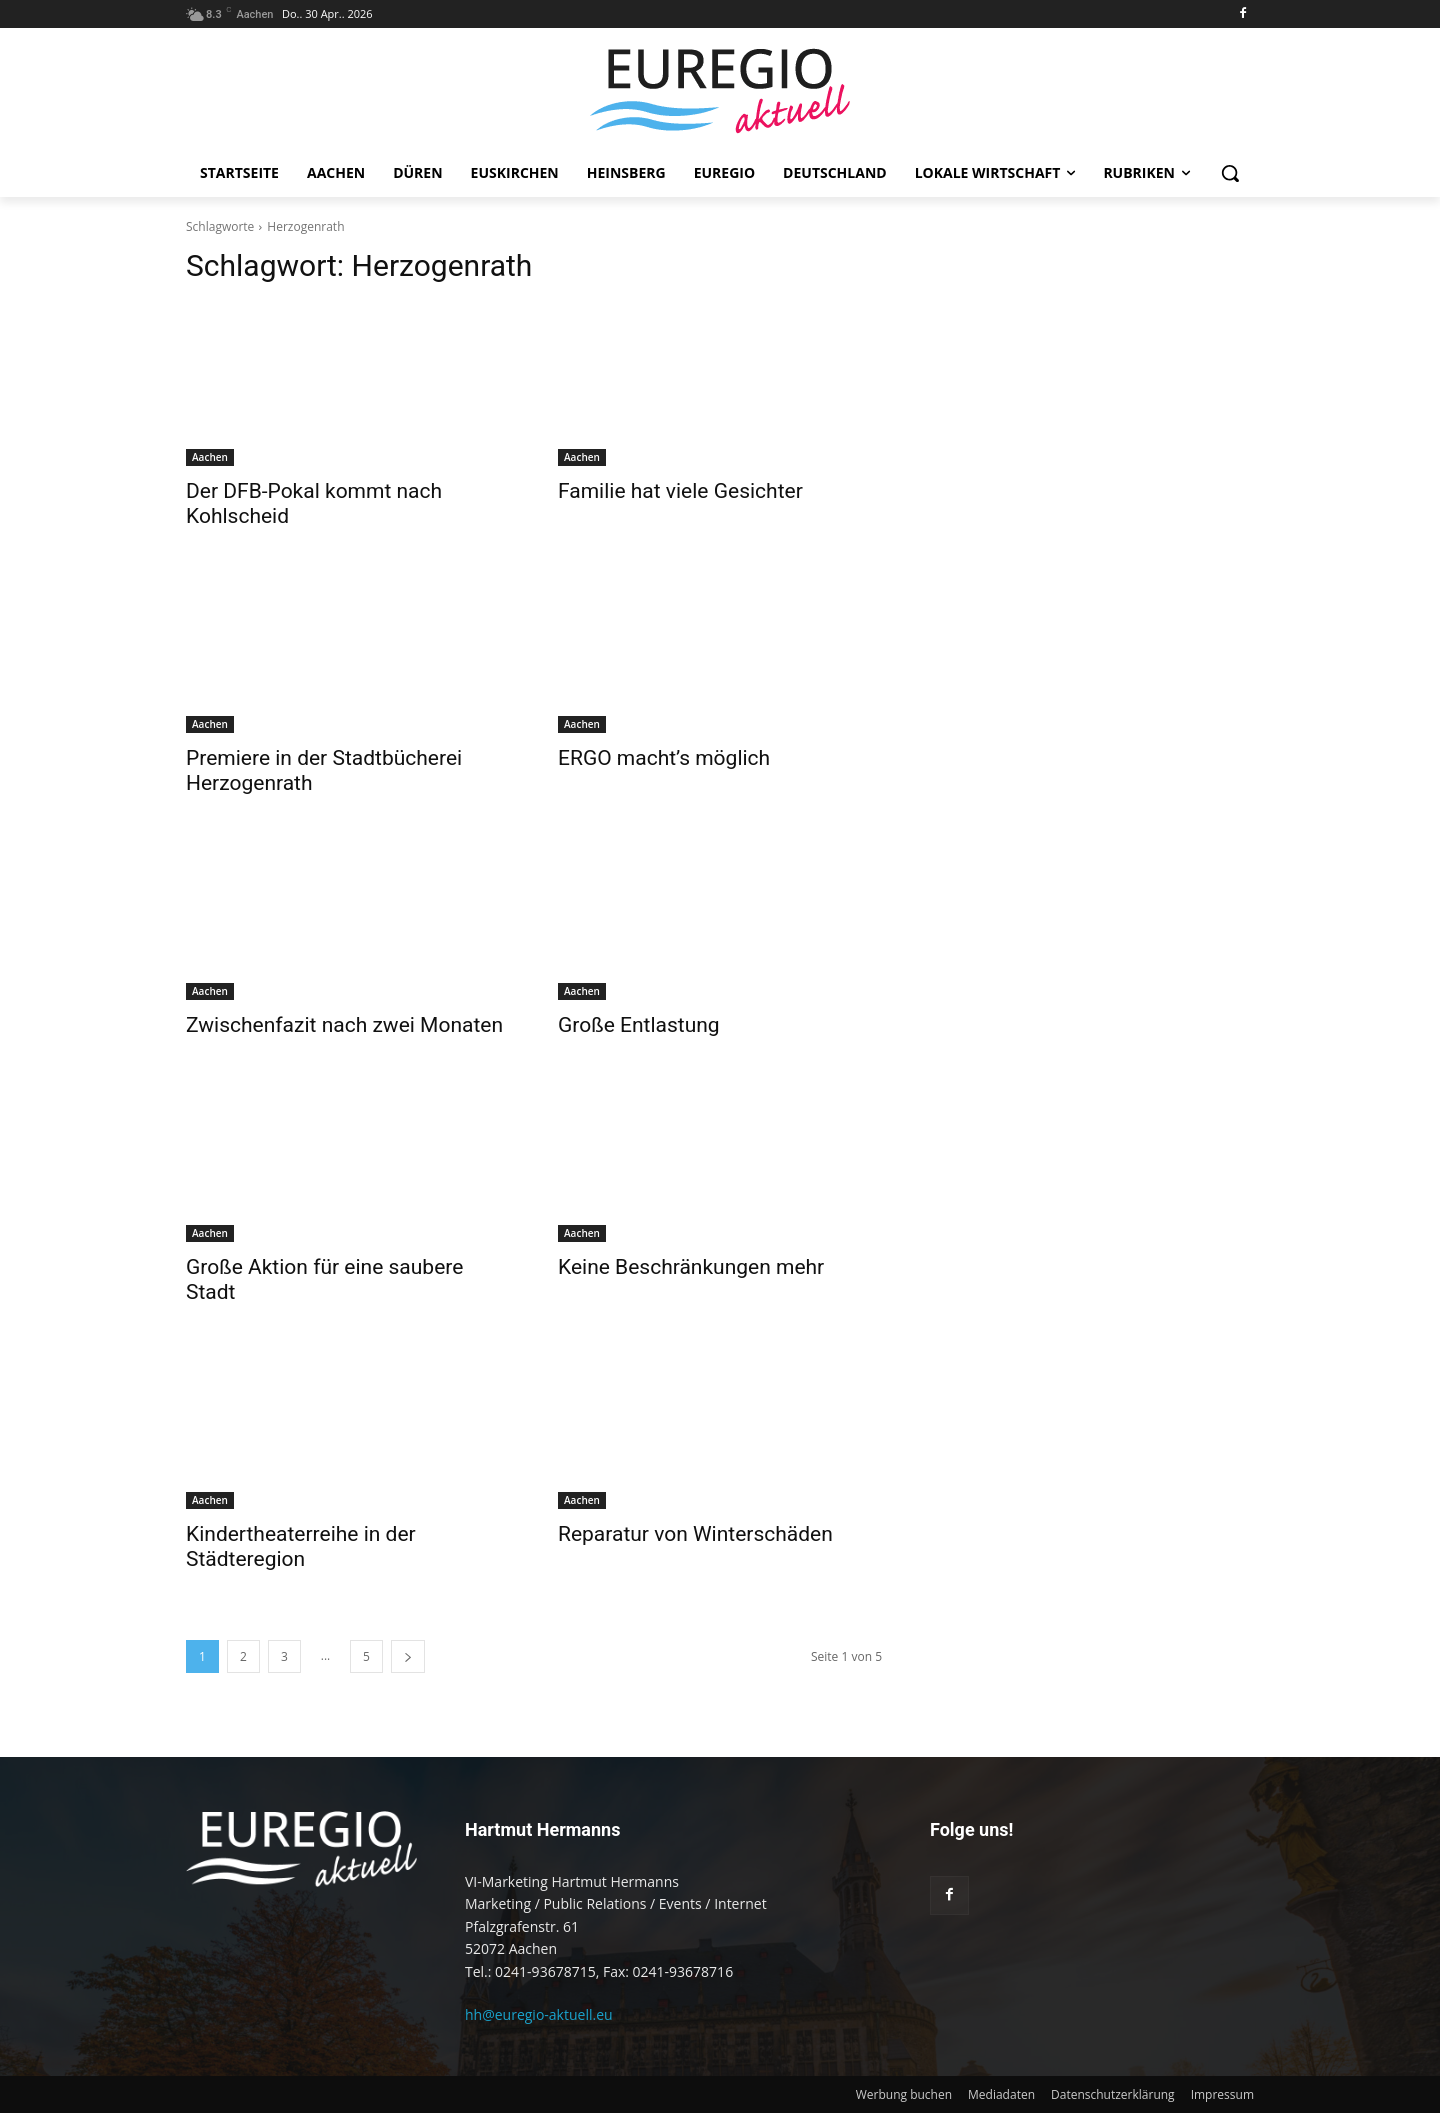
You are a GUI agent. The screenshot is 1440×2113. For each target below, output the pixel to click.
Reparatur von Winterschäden (695, 1534)
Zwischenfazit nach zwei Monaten (344, 1025)
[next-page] (408, 1656)
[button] (1230, 173)
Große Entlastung (639, 1025)
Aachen (210, 457)
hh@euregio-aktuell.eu (539, 2014)
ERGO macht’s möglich (664, 758)
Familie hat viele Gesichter (680, 491)
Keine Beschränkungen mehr (691, 1267)
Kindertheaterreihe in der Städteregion (301, 1546)
